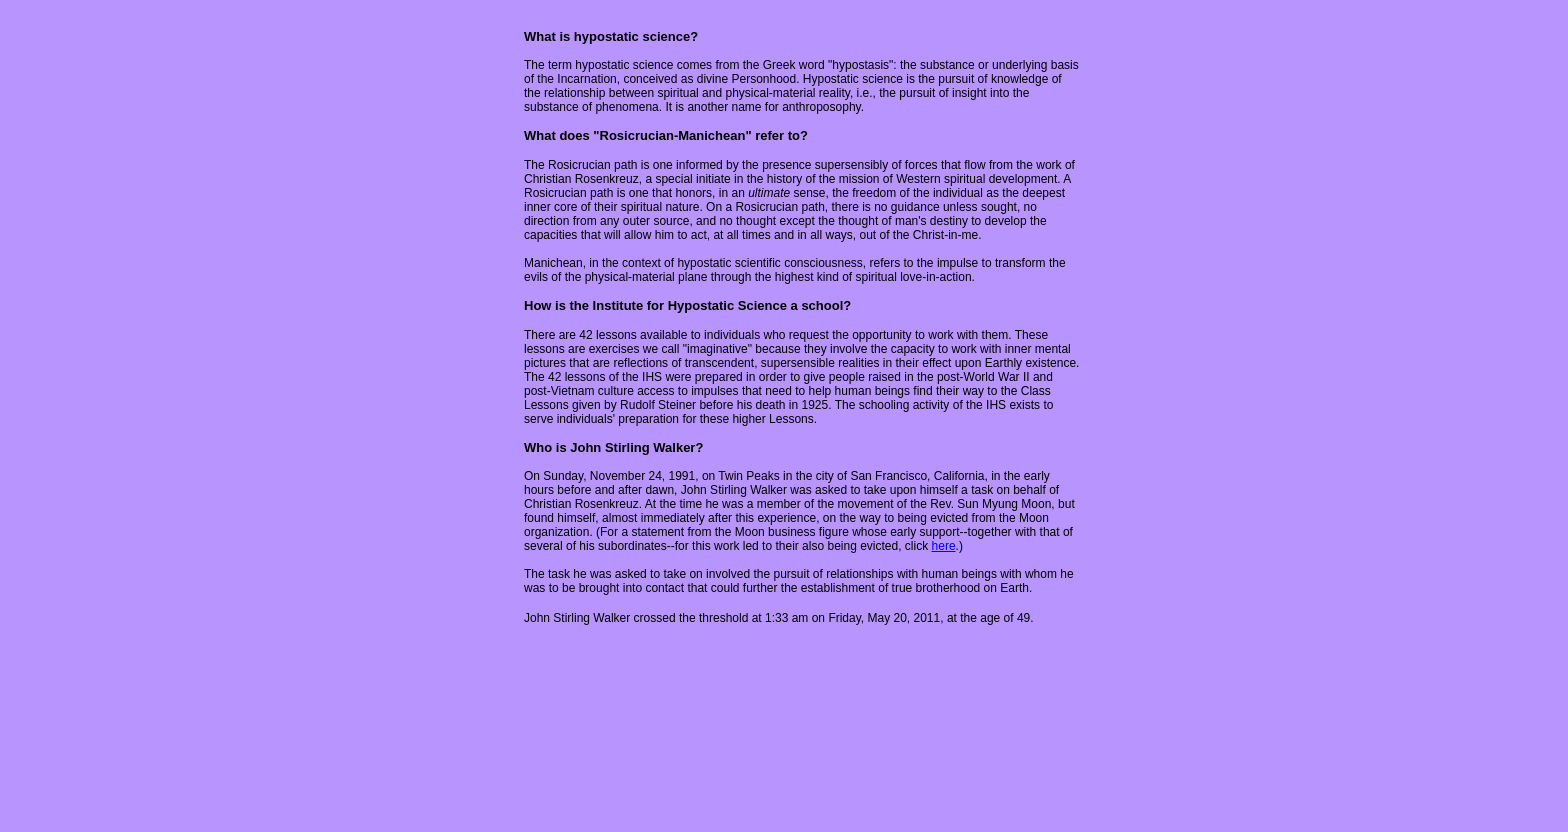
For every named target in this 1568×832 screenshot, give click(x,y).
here (944, 546)
